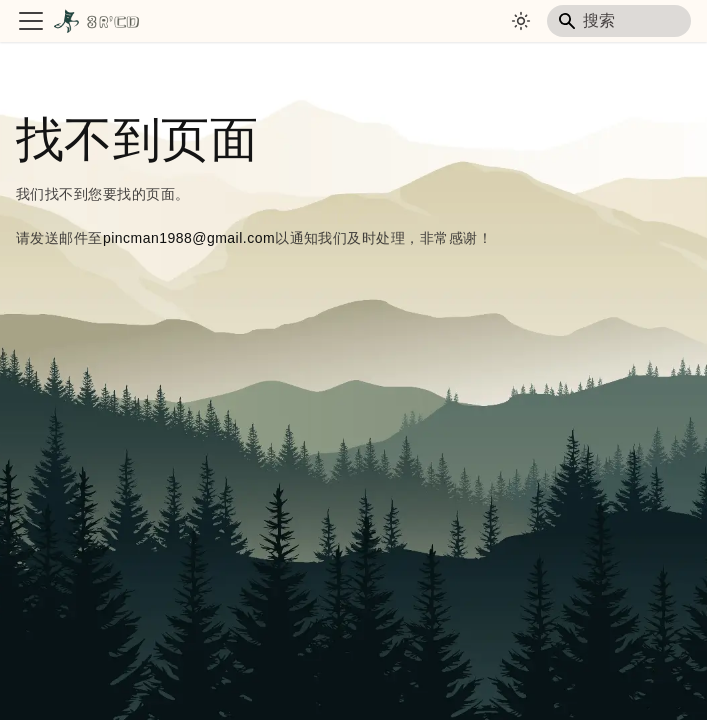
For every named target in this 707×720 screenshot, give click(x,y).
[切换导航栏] (31, 21)
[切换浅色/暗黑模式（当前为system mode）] (521, 21)
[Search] (619, 21)
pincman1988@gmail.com (189, 238)
